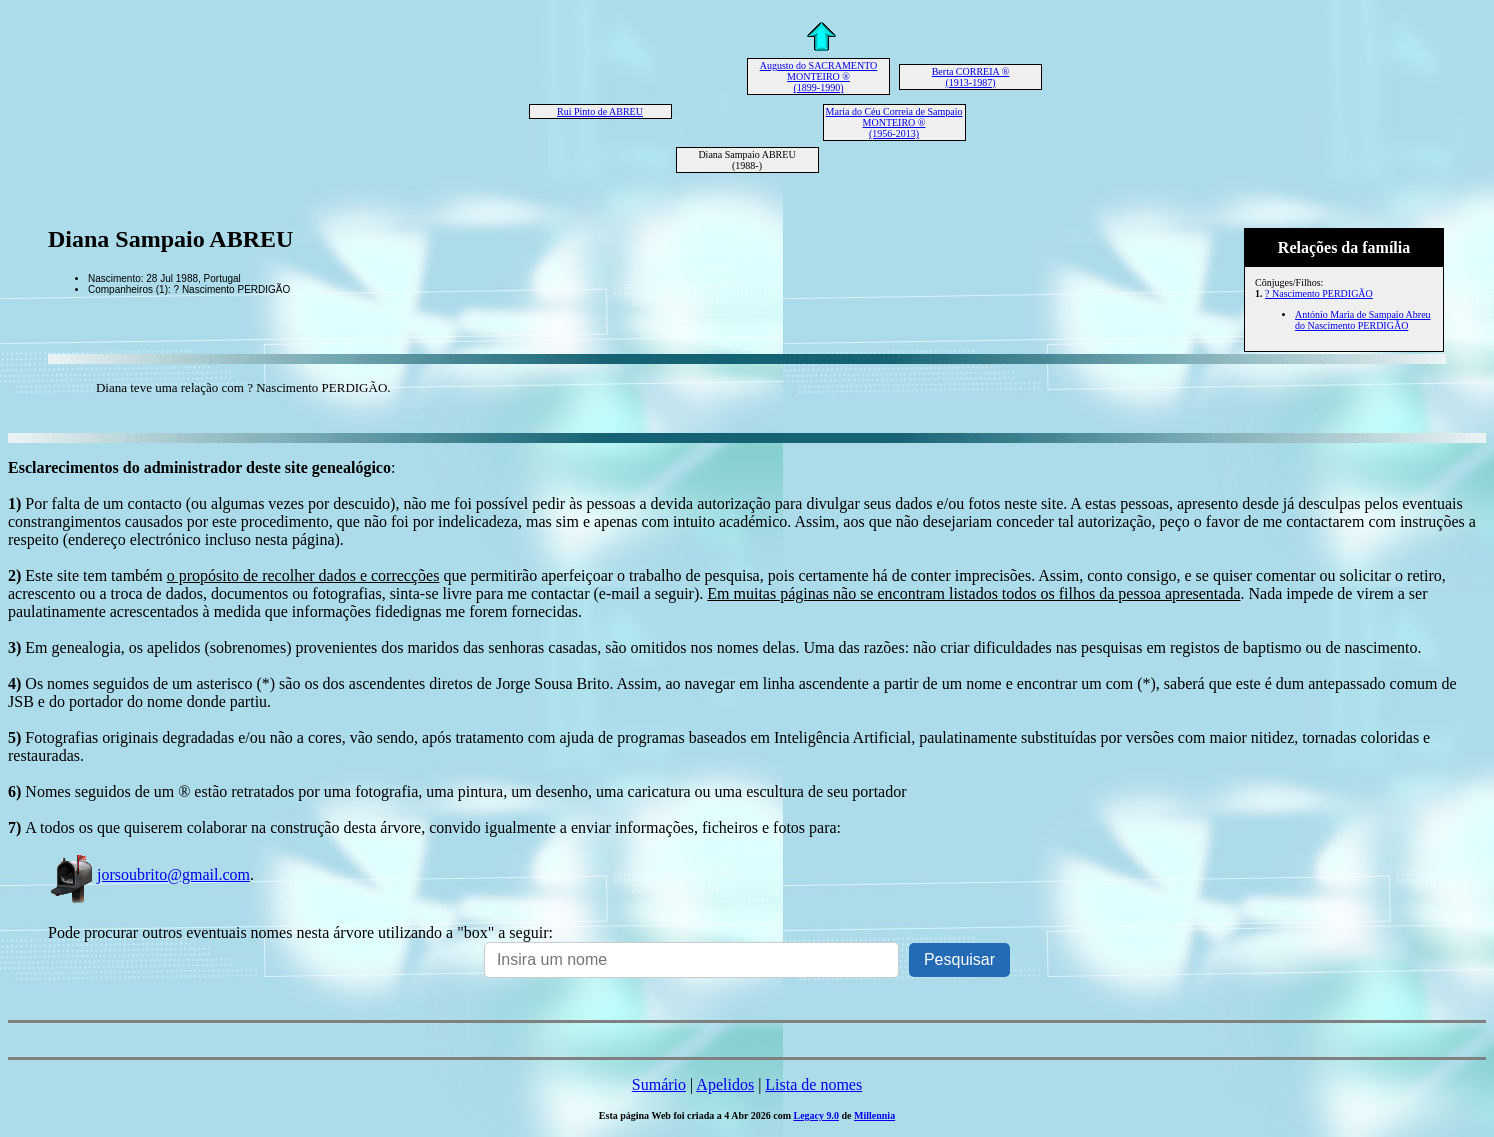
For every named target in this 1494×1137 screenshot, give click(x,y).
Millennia (874, 1115)
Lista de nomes (813, 1084)
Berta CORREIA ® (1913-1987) (971, 77)
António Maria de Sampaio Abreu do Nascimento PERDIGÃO (1363, 320)
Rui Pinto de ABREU (600, 111)
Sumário (659, 1084)
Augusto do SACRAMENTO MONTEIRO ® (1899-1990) (819, 76)
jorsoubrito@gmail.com (149, 874)
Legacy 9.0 (816, 1115)
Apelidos (725, 1084)
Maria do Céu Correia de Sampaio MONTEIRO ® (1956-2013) (894, 122)
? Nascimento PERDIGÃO (1319, 293)
